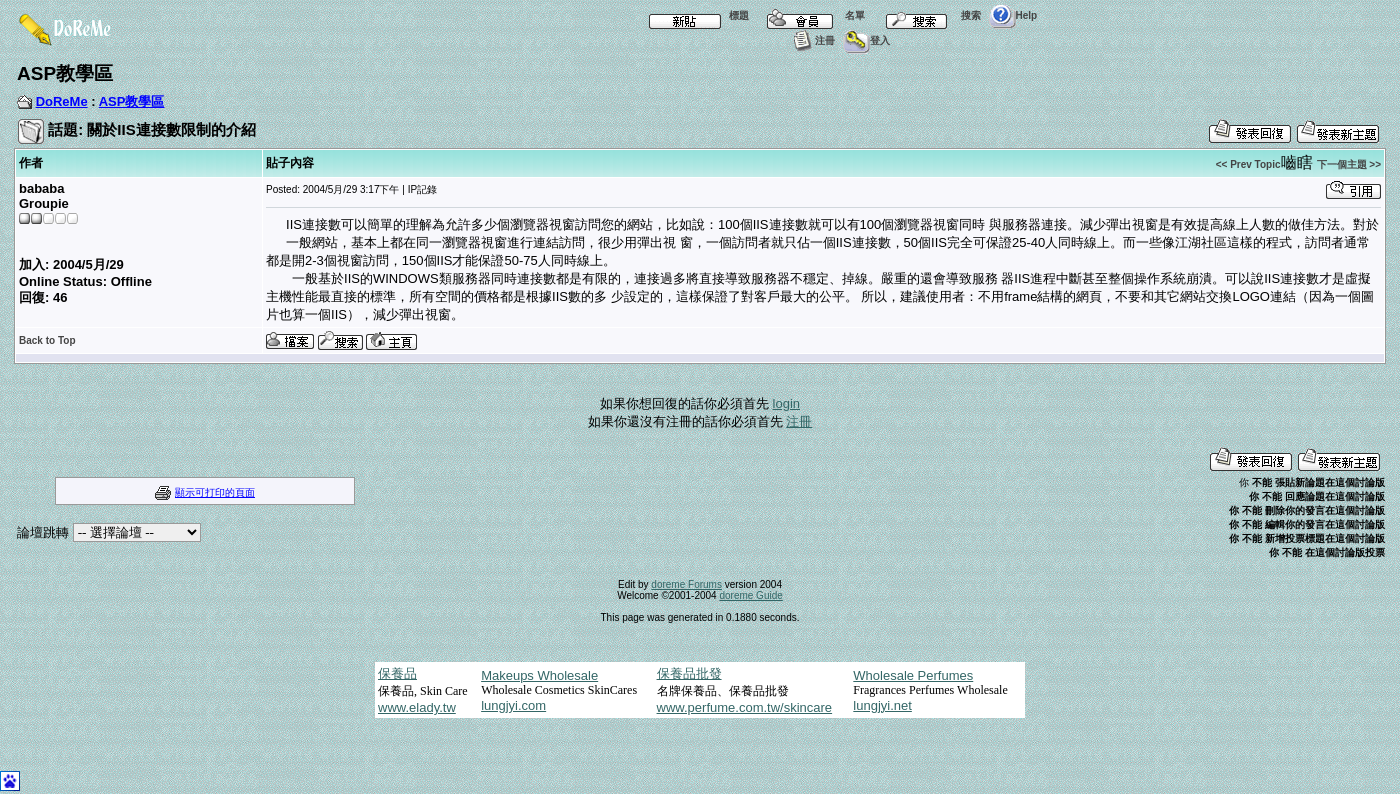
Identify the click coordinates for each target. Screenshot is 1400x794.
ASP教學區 (132, 101)
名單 (811, 15)
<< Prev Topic (1248, 164)
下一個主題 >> (1349, 164)
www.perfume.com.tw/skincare (745, 707)
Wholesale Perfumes (913, 675)
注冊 (811, 40)
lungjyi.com (513, 705)
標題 (695, 15)
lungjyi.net (882, 705)
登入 (866, 40)
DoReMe (62, 101)
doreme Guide (750, 595)
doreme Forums (686, 584)
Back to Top (47, 340)
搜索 (927, 15)
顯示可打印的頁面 (215, 492)
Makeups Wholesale (539, 675)
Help (1013, 15)
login (786, 403)
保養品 (397, 673)
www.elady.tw (417, 707)
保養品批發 (689, 673)
